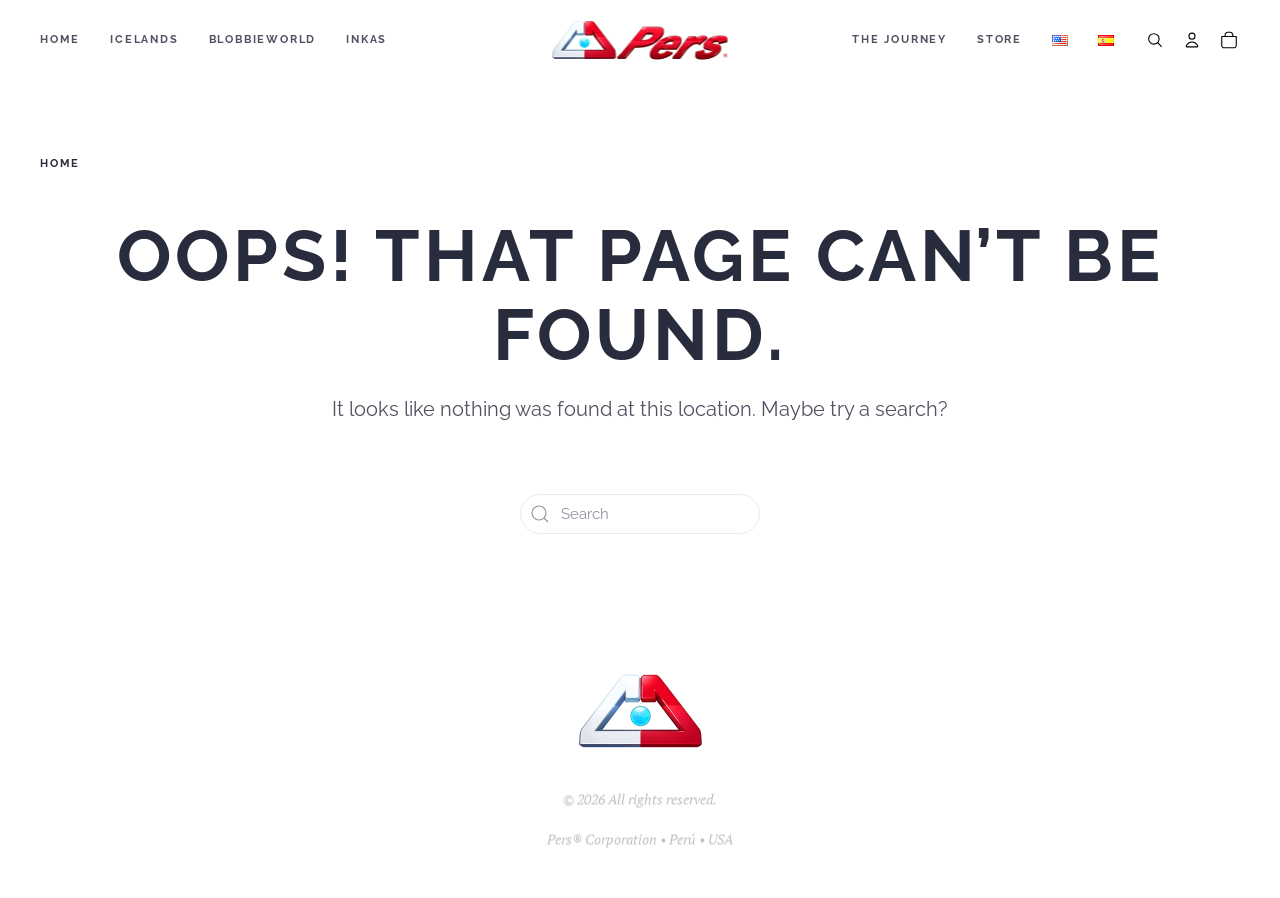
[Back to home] (640, 40)
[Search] (1155, 40)
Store (999, 39)
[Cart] (1229, 40)
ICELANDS (144, 39)
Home (60, 39)
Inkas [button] (366, 39)
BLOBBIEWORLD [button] (263, 39)
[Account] (1192, 40)
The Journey (899, 39)
